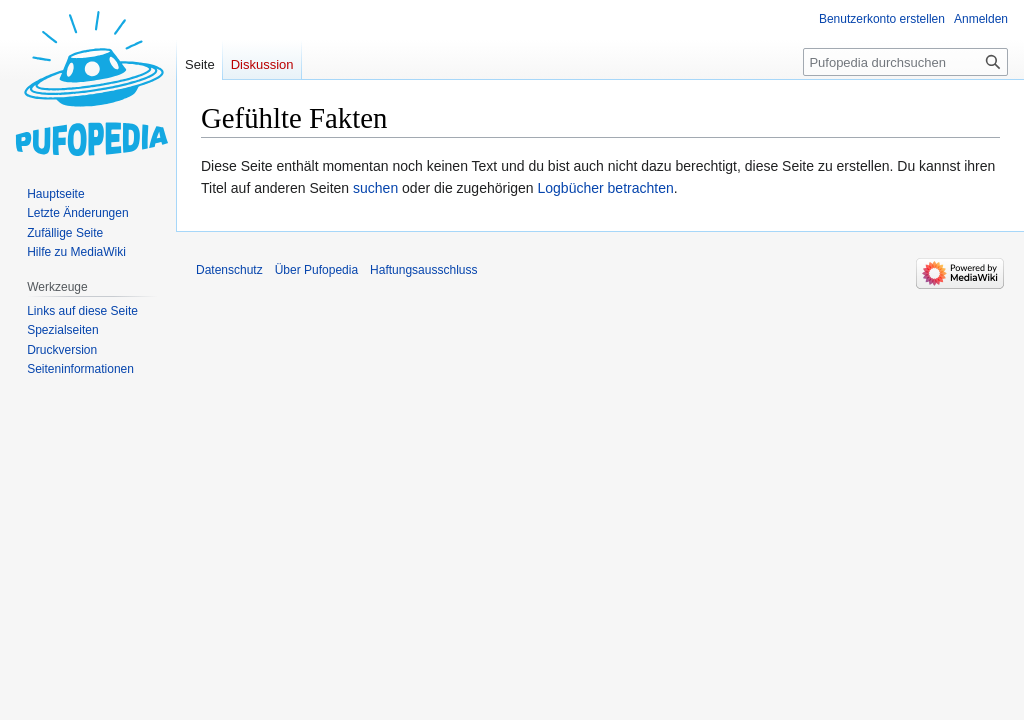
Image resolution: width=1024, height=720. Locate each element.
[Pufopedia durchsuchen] (905, 62)
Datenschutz (229, 270)
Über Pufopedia (316, 270)
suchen (375, 188)
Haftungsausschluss (423, 270)
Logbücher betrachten (606, 188)
